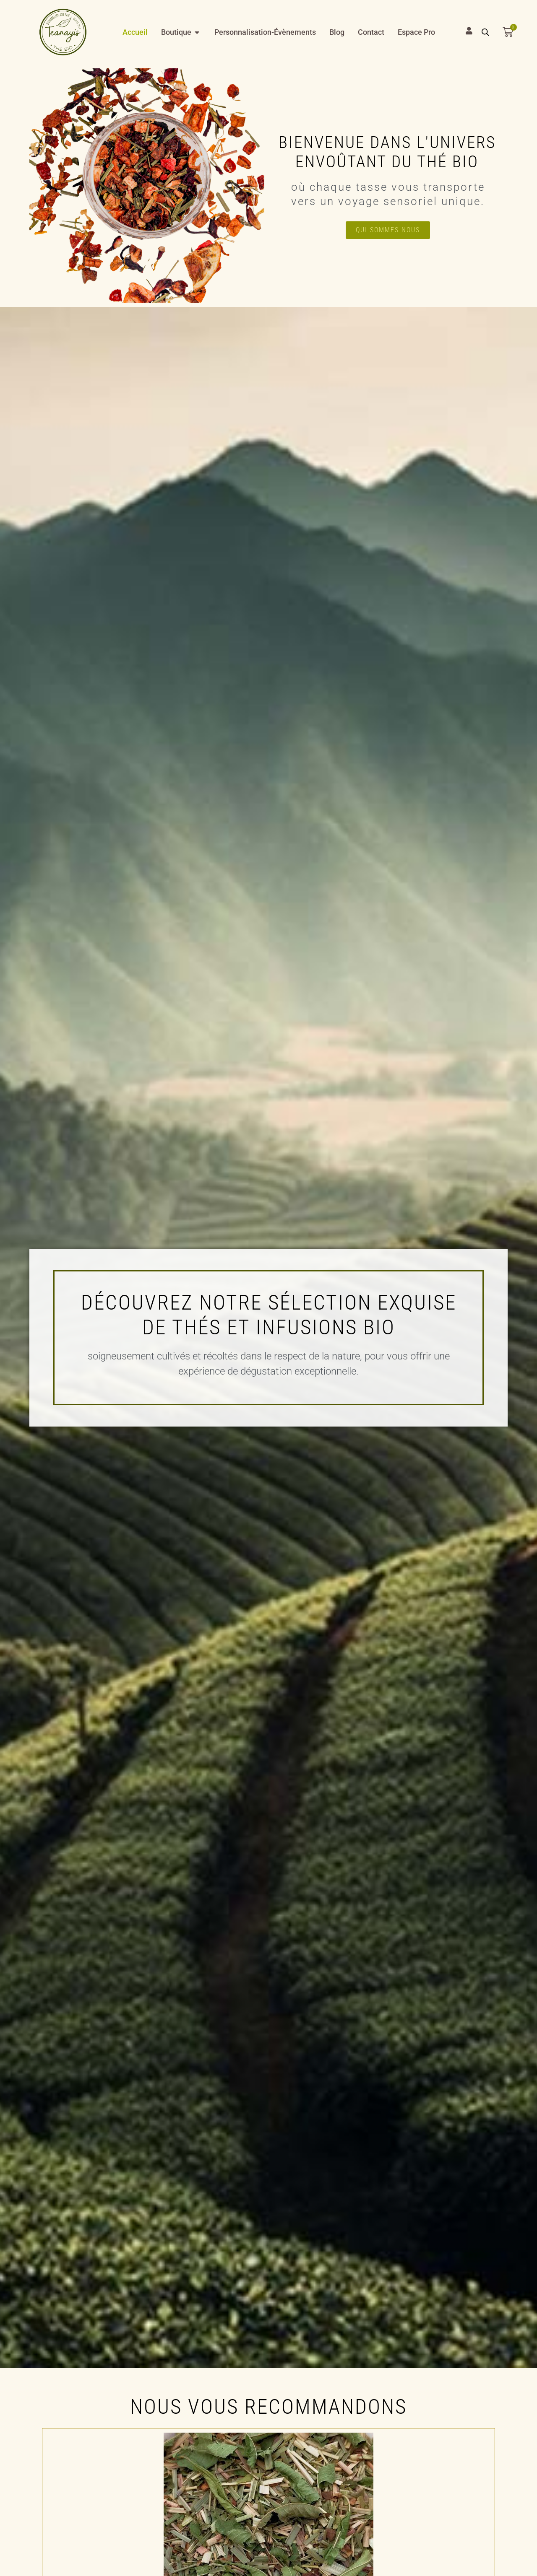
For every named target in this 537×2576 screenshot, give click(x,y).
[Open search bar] (485, 32)
